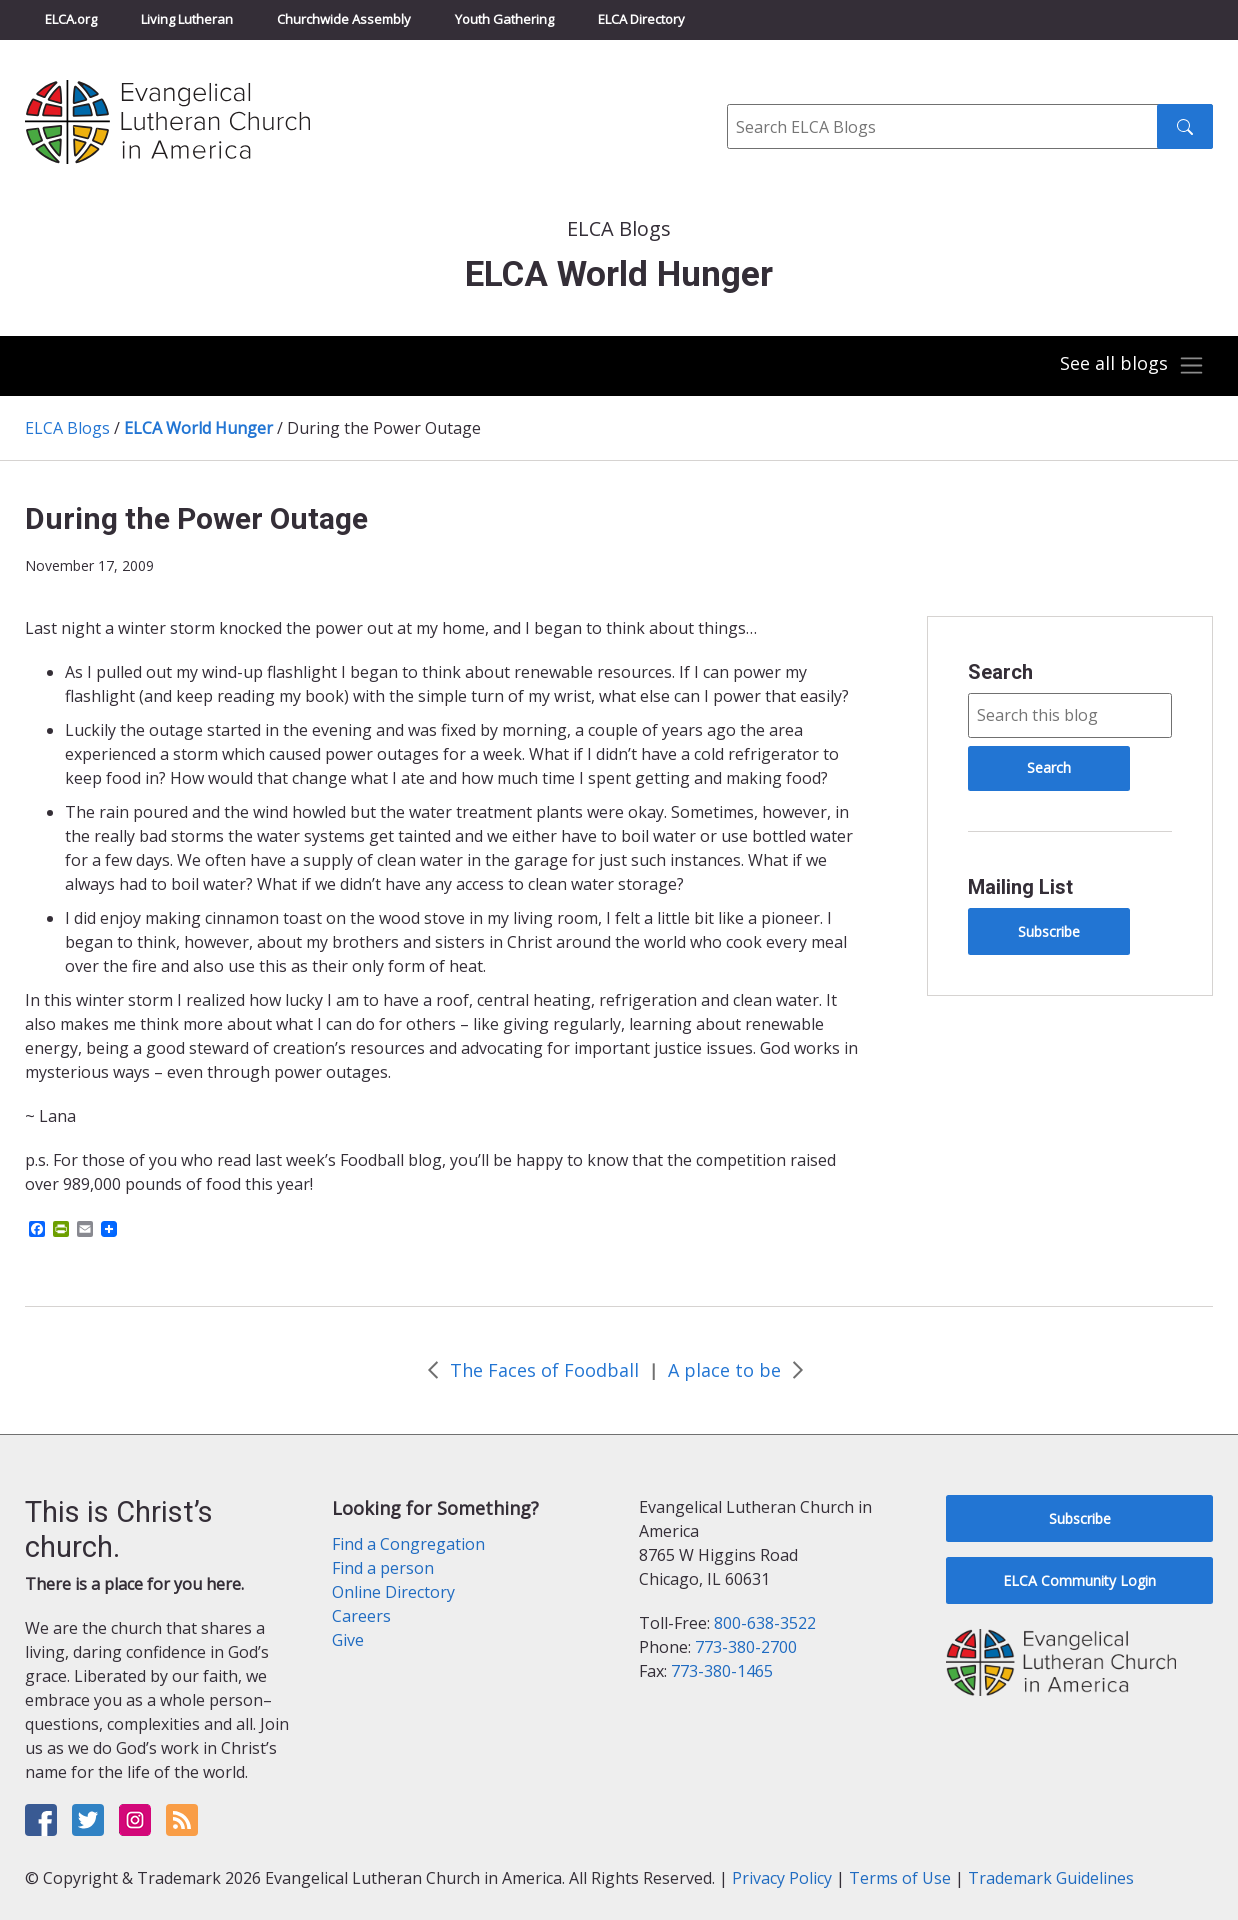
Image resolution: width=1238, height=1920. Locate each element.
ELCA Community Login (1079, 1580)
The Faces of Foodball (544, 1370)
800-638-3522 (765, 1623)
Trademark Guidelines (1051, 1878)
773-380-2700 (746, 1647)
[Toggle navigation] (1132, 366)
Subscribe (1049, 931)
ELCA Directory (641, 19)
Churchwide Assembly (344, 19)
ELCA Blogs (67, 428)
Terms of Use (900, 1878)
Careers (361, 1616)
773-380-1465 (722, 1671)
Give (348, 1640)
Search (1000, 672)
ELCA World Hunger (198, 428)
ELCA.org (71, 19)
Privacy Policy (782, 1878)
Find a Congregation (408, 1544)
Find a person (383, 1568)
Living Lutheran (187, 19)
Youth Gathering (504, 19)
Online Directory (393, 1592)
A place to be (724, 1370)
